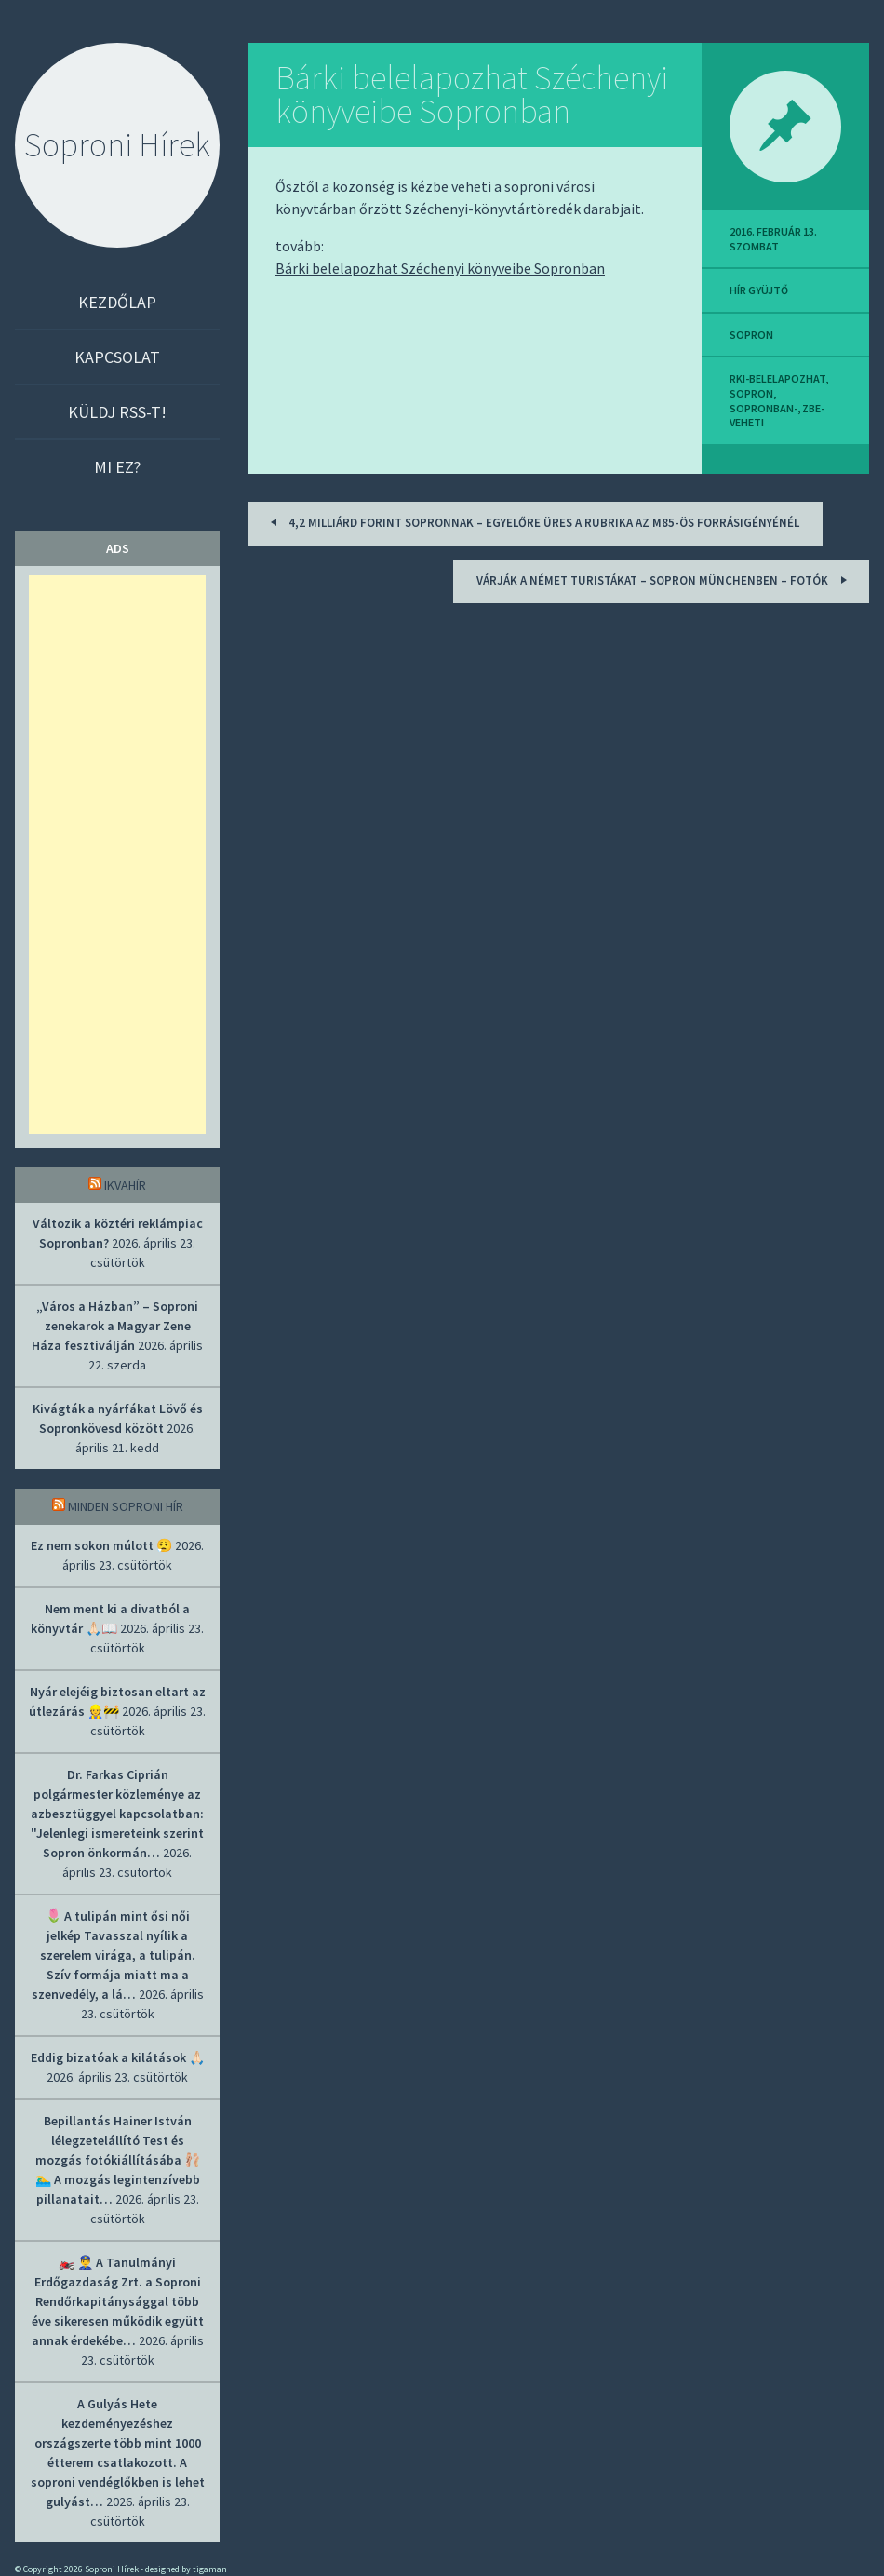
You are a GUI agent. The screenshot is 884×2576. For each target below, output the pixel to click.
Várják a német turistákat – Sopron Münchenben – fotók (664, 579)
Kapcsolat (117, 357)
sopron (751, 335)
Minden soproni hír (125, 1506)
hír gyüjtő (759, 290)
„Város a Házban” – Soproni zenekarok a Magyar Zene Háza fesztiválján (115, 1326)
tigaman (210, 2569)
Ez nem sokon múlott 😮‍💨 (101, 1545)
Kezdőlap (117, 302)
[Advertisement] (117, 854)
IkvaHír (125, 1185)
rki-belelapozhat (777, 378)
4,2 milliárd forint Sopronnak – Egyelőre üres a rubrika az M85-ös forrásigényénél (531, 522)
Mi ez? (117, 467)
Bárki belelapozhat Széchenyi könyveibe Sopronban (471, 94)
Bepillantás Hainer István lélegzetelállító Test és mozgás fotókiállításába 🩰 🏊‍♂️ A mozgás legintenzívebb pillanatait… (117, 2159)
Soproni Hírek (117, 145)
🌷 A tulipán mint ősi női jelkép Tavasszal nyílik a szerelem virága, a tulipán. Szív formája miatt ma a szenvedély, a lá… (113, 1955)
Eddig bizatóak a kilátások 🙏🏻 (118, 2057)
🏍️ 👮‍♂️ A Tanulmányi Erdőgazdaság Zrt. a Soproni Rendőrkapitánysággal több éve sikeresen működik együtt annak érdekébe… (118, 2301)
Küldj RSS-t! (117, 412)
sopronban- (763, 408)
